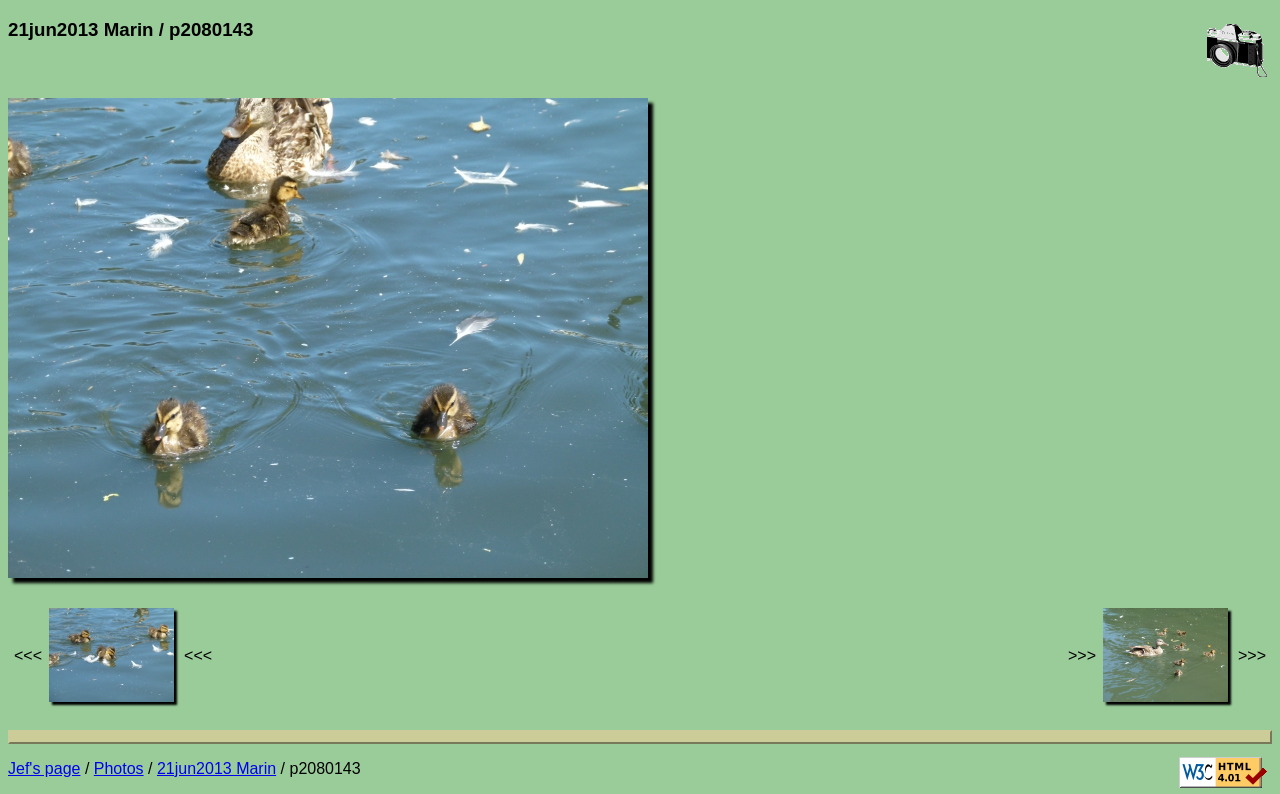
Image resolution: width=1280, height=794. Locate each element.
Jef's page (44, 768)
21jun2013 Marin (216, 768)
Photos (119, 768)
